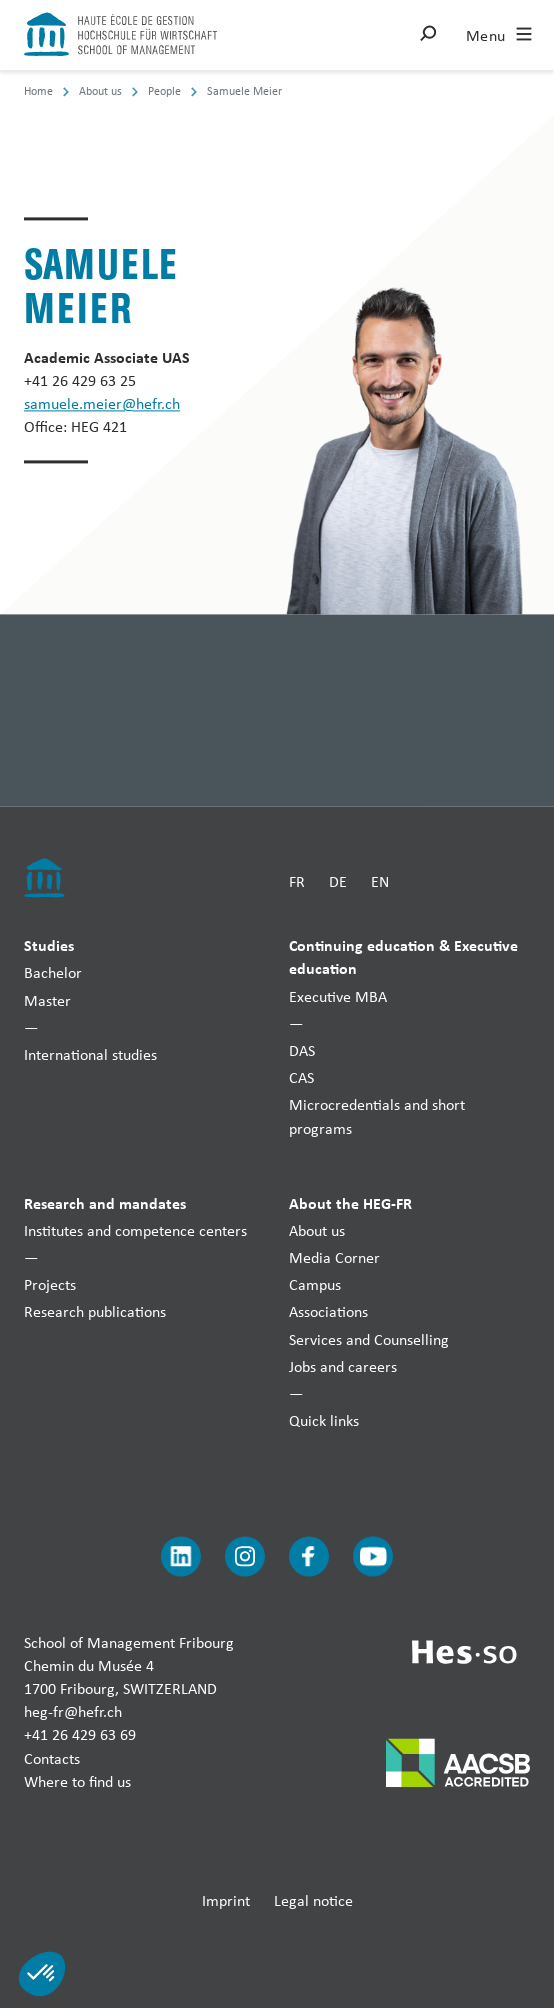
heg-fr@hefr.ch (73, 1712)
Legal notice (313, 1900)
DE (338, 881)
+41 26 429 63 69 (80, 1735)
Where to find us (77, 1781)
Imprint (226, 1900)
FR (297, 881)
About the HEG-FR (350, 1203)
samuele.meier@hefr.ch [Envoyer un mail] (102, 404)
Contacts (52, 1758)
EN (380, 881)
